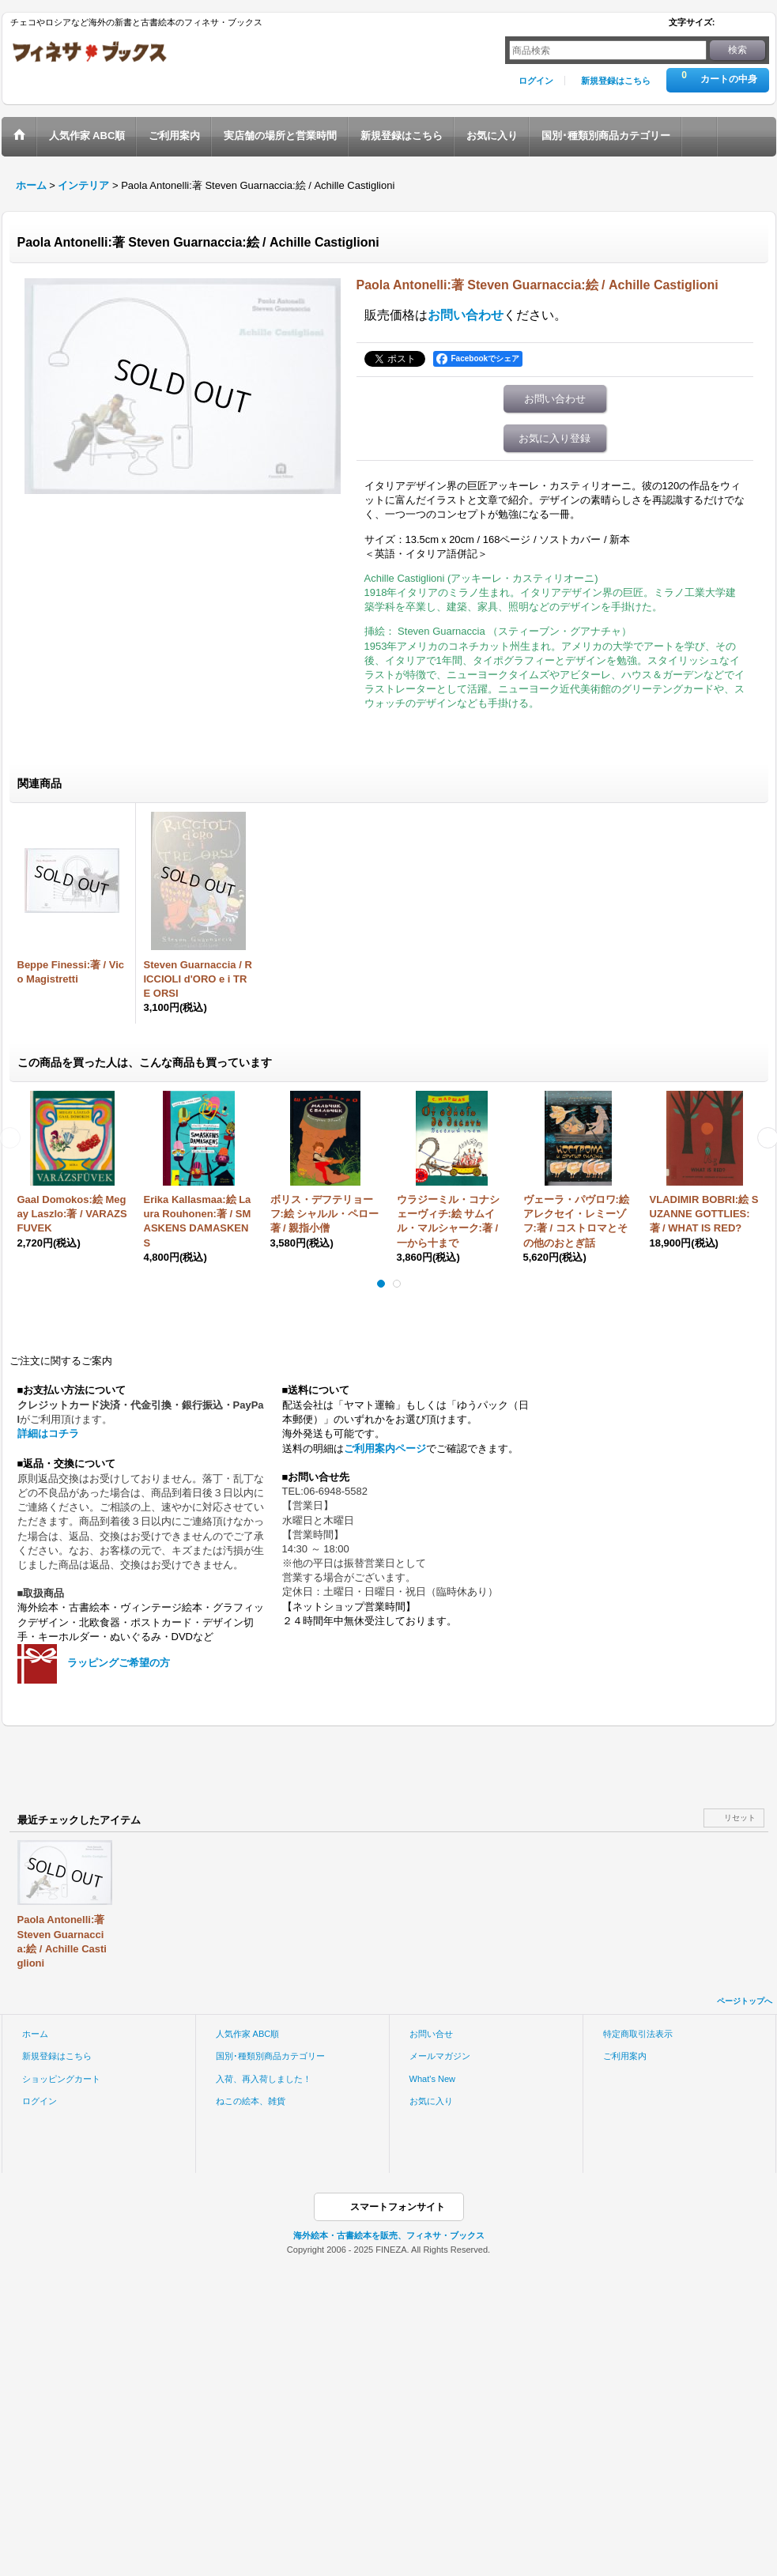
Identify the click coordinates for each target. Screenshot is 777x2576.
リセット (740, 1817)
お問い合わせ (466, 315)
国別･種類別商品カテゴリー (270, 2056)
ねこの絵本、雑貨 (250, 2101)
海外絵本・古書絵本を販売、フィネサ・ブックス (389, 2235)
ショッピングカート (61, 2079)
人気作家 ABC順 (248, 2034)
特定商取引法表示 (638, 2034)
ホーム (35, 2034)
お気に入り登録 (554, 438)
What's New (432, 2079)
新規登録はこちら (616, 80)
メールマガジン (439, 2056)
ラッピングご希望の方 (118, 1663)
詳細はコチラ (48, 1433)
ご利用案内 (625, 2056)
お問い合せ (431, 2034)
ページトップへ (744, 2001)
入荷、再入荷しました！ (263, 2079)
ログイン (536, 80)
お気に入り (431, 2101)
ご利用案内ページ (385, 1448)
